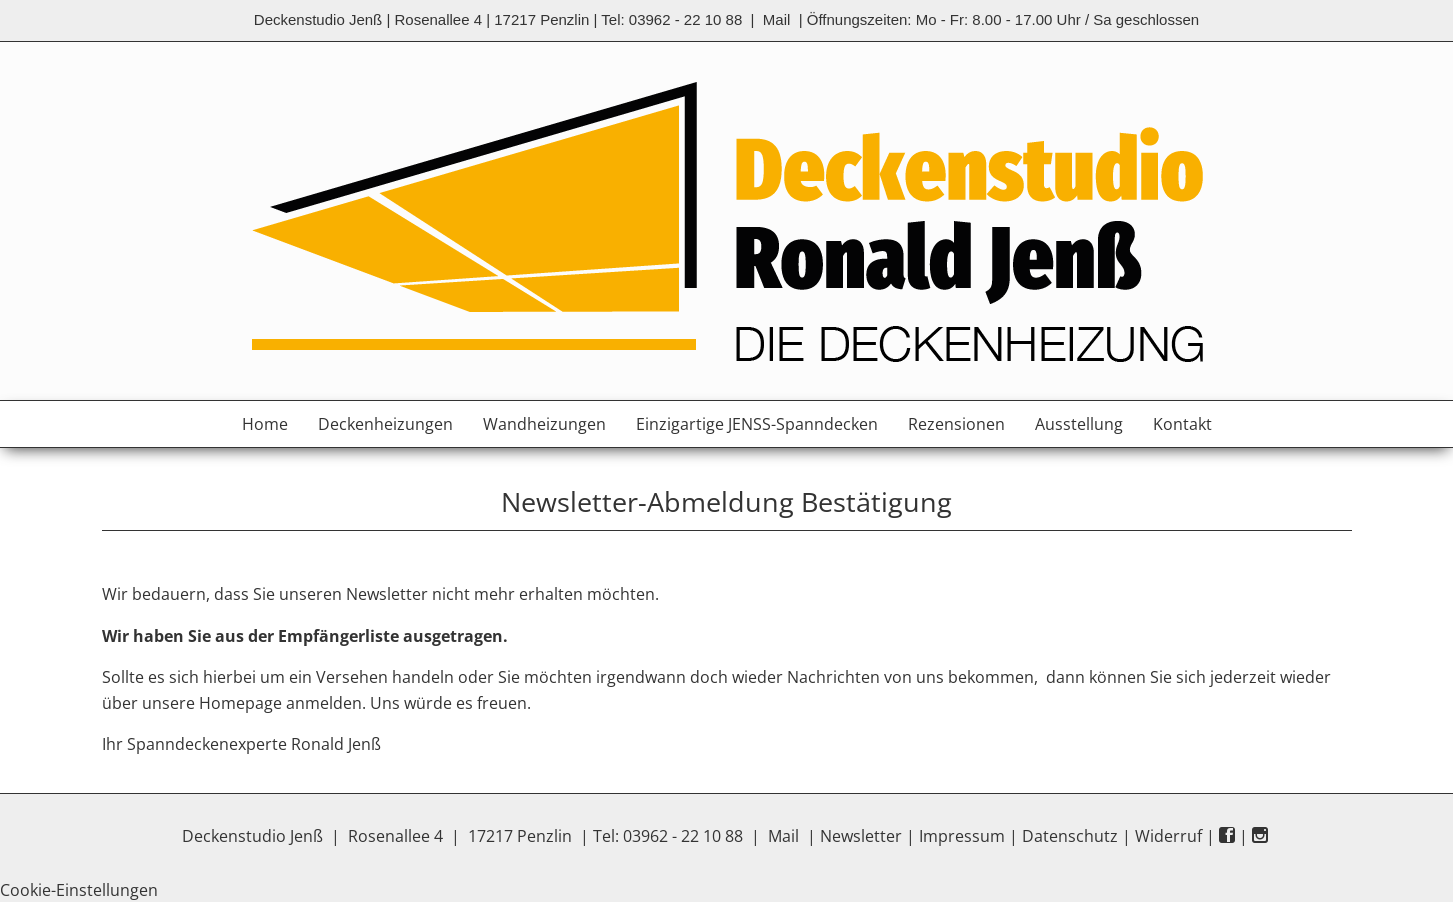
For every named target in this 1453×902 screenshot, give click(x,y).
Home (265, 424)
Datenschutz (1070, 836)
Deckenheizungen (385, 424)
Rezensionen (956, 424)
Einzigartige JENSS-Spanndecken (757, 424)
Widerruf (1168, 836)
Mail (777, 19)
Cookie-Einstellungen (79, 890)
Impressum (962, 836)
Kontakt (1182, 424)
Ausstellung (1079, 424)
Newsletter (861, 836)
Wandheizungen (544, 424)
